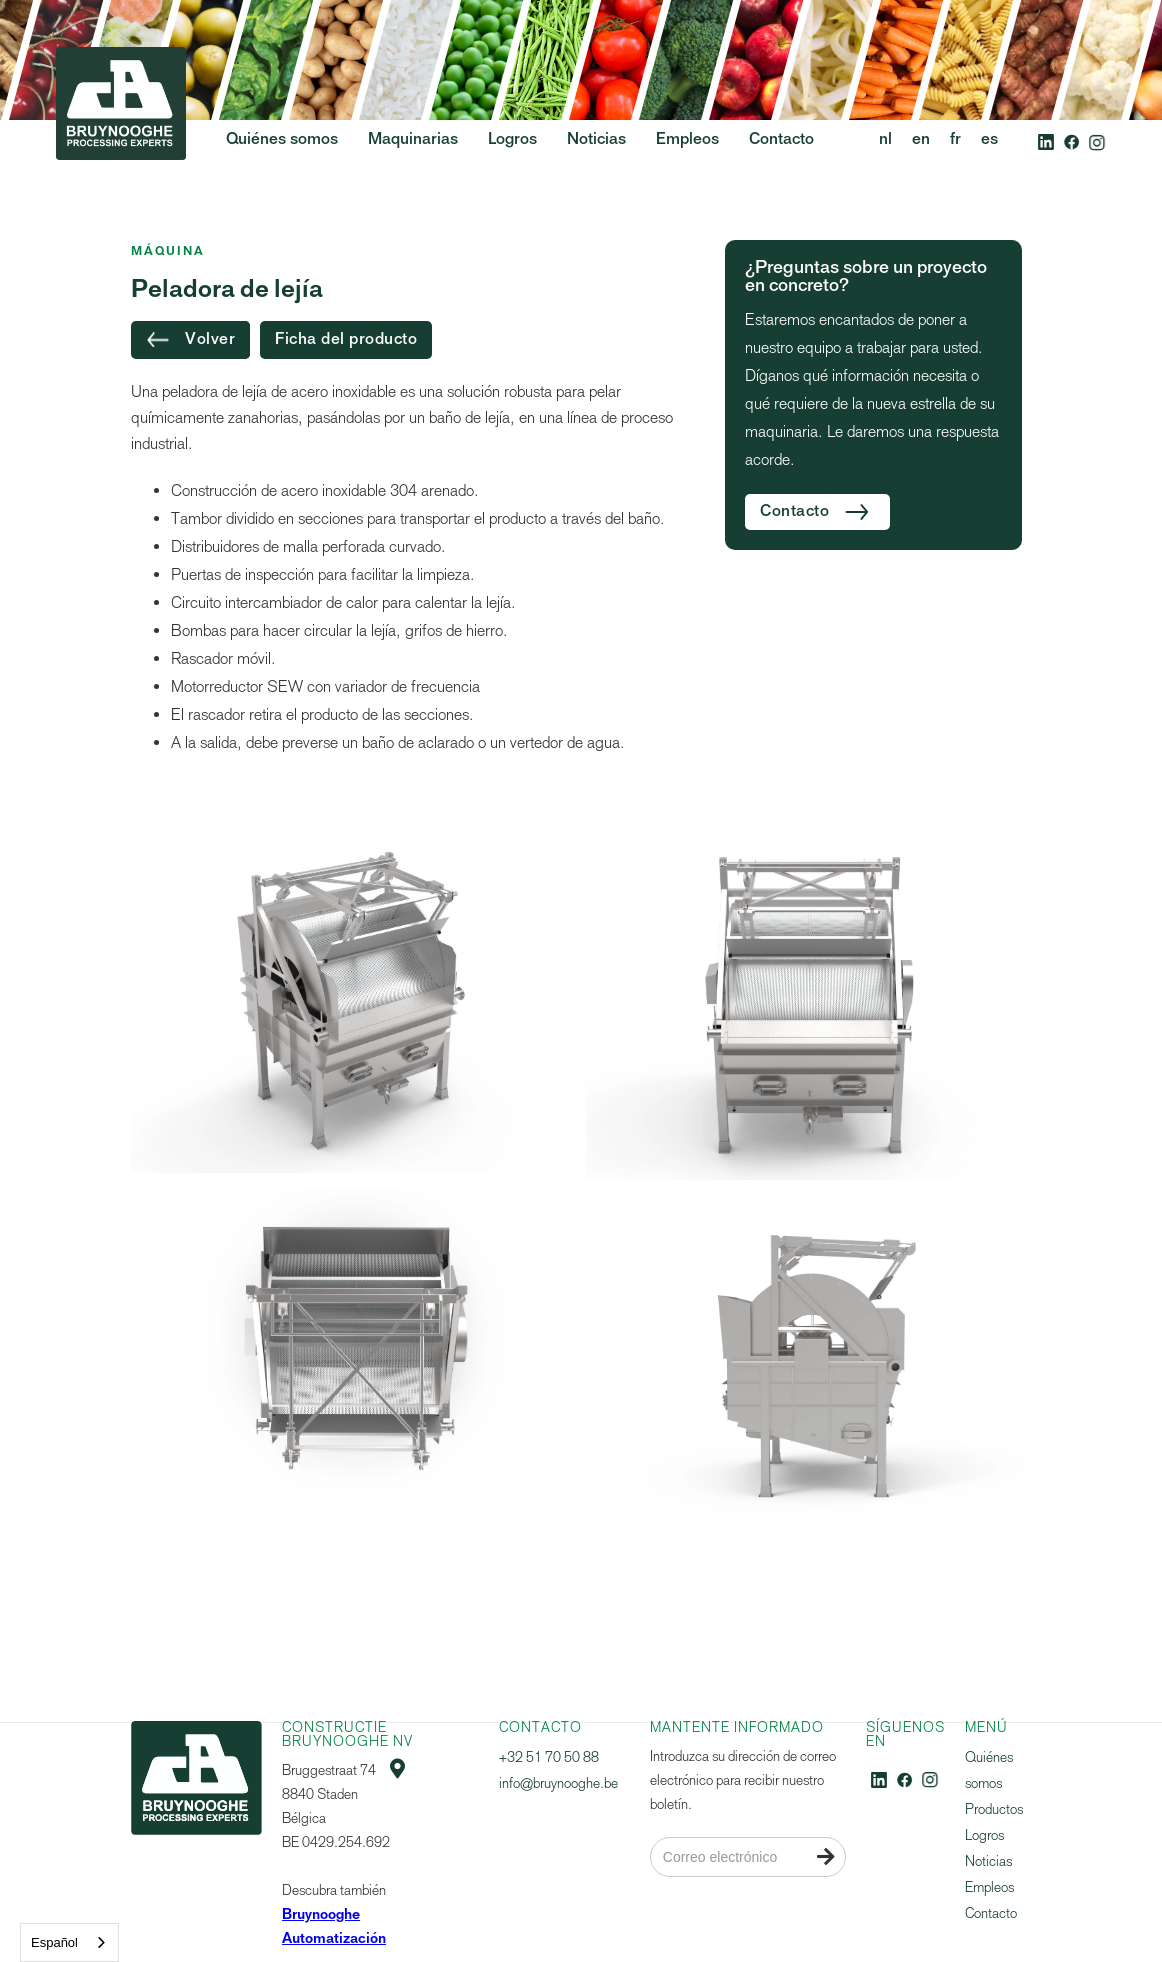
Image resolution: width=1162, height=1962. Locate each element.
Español (54, 1942)
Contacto (991, 1913)
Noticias (988, 1861)
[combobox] (69, 1942)
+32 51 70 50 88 (549, 1757)
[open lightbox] (353, 1000)
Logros (984, 1835)
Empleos (989, 1887)
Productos (994, 1809)
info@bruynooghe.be (558, 1783)
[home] (121, 141)
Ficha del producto (346, 340)
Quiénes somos (989, 1770)
